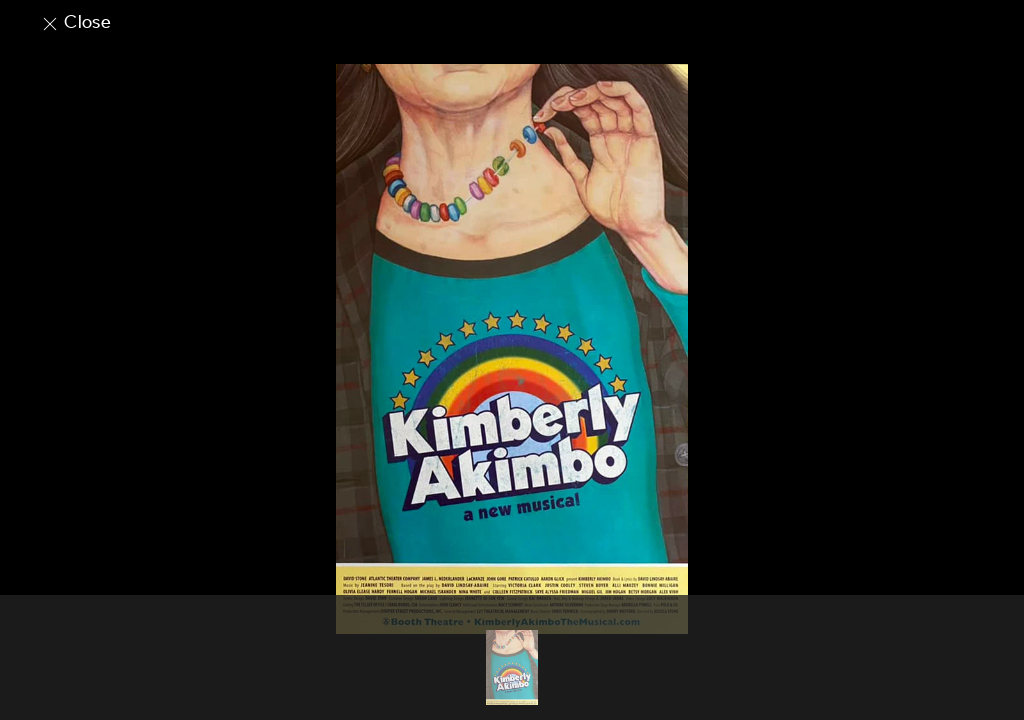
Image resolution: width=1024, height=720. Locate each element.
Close (75, 22)
